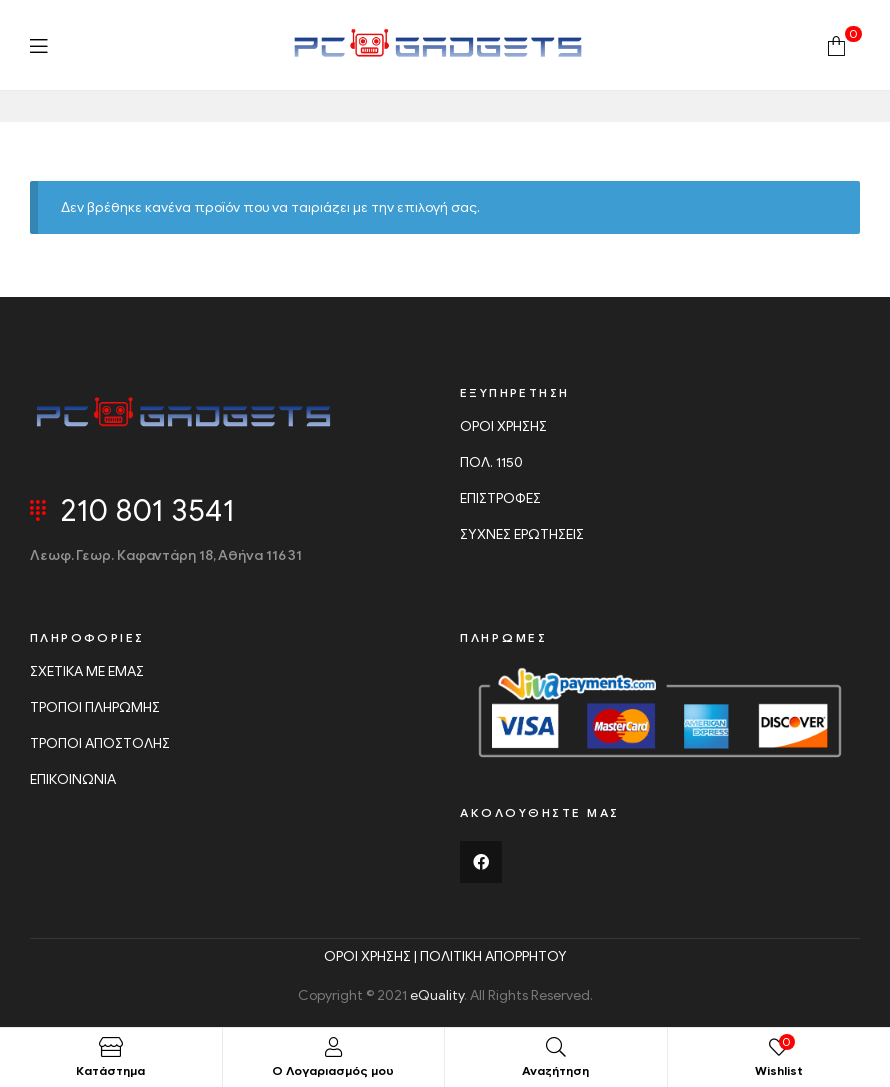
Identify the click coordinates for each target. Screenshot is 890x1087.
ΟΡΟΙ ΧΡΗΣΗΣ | (372, 956)
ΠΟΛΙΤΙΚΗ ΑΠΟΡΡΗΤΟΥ (493, 956)
